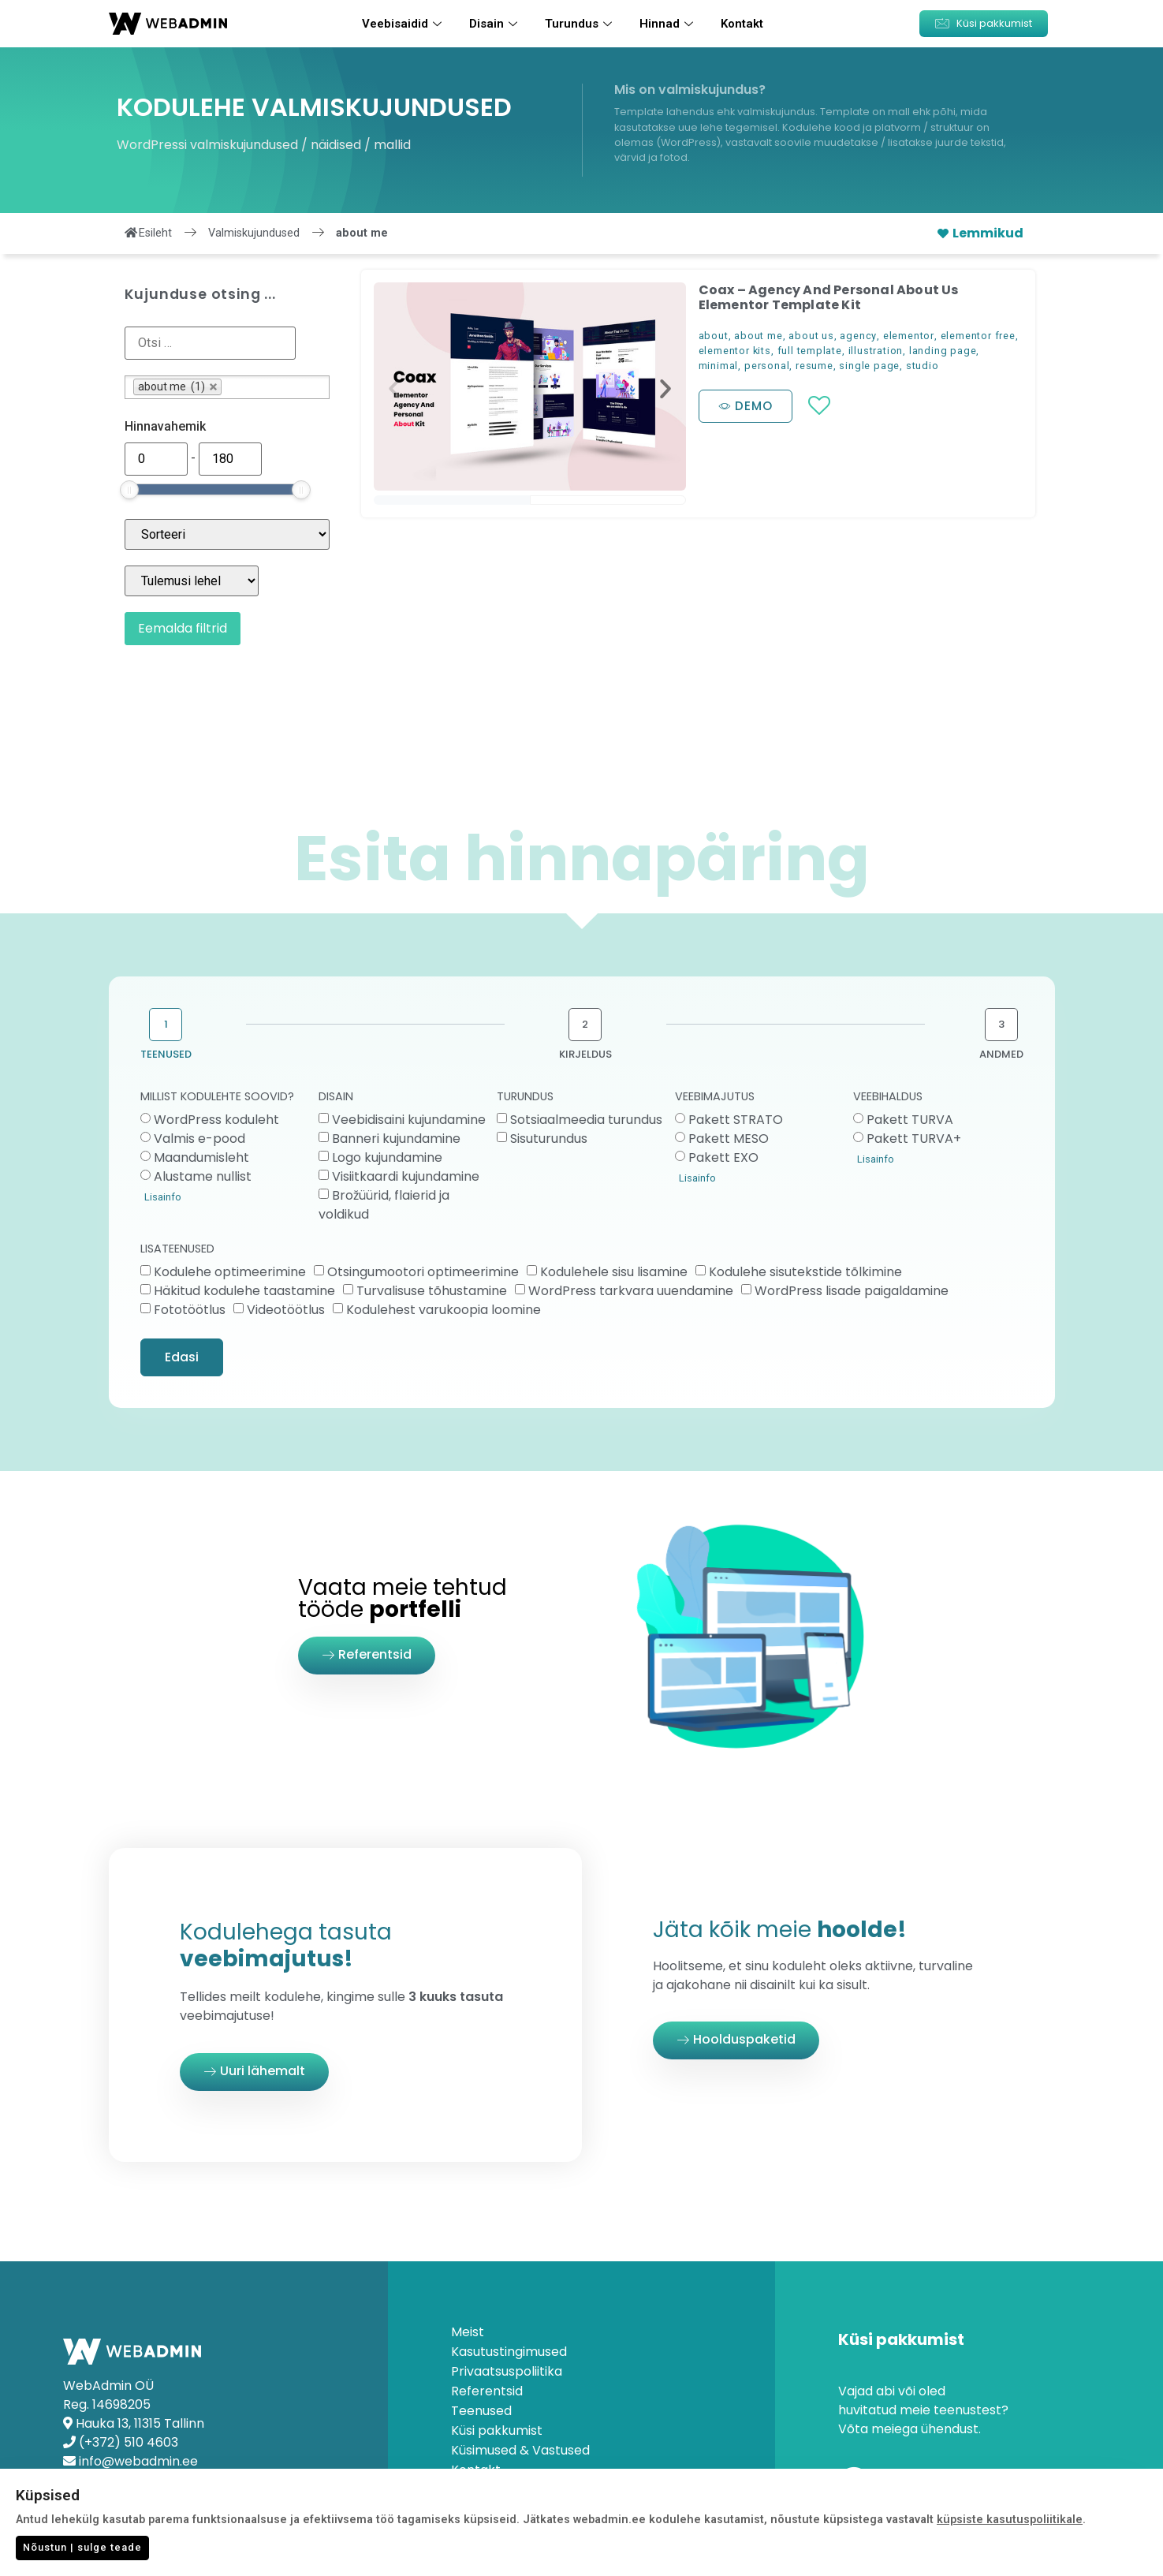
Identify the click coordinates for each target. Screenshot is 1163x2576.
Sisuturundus (548, 1138)
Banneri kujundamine (396, 1138)
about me (758, 336)
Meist (467, 2332)
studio (922, 365)
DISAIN (336, 1097)
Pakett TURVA (910, 1120)
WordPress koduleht (216, 1120)
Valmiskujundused (254, 233)
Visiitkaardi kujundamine (405, 1176)
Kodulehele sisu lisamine (614, 1272)
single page (869, 365)
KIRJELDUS (585, 1054)
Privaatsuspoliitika (506, 2372)
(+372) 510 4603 (128, 2442)
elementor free (978, 336)
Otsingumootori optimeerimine (423, 1272)
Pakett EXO (723, 1157)
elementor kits (735, 351)
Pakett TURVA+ (914, 1138)
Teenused (481, 2411)
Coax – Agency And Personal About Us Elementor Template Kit (829, 297)
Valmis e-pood (199, 1138)
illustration (876, 351)
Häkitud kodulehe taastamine (244, 1291)
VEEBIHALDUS (888, 1097)
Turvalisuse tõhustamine (431, 1291)
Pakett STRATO (735, 1120)
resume (814, 365)
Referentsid (487, 2391)
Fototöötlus (190, 1310)
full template (809, 351)
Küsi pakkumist (496, 2431)
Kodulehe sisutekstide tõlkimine (805, 1272)
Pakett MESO (728, 1138)
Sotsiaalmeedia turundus (586, 1120)
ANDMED (1001, 1054)
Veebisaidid (403, 24)
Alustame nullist (203, 1176)
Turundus (580, 24)
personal (766, 365)
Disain (495, 24)
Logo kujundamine (387, 1157)
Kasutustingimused (509, 2352)
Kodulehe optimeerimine (230, 1272)
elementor (908, 336)
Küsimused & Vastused (520, 2450)
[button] (983, 23)
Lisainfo (162, 1197)
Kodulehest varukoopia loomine (443, 1310)
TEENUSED (166, 1054)
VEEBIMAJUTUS (715, 1097)
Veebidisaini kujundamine (409, 1120)
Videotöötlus (286, 1310)
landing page (943, 351)
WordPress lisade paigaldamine (852, 1291)
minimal (719, 365)
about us (810, 336)
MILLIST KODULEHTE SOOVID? (217, 1097)
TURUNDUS (525, 1097)
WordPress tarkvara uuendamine (630, 1291)
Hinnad (668, 24)
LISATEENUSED (177, 1249)
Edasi (182, 1357)
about (714, 336)
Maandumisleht (201, 1157)
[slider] (129, 489)
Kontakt (742, 24)
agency (858, 336)
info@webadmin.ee (138, 2461)
